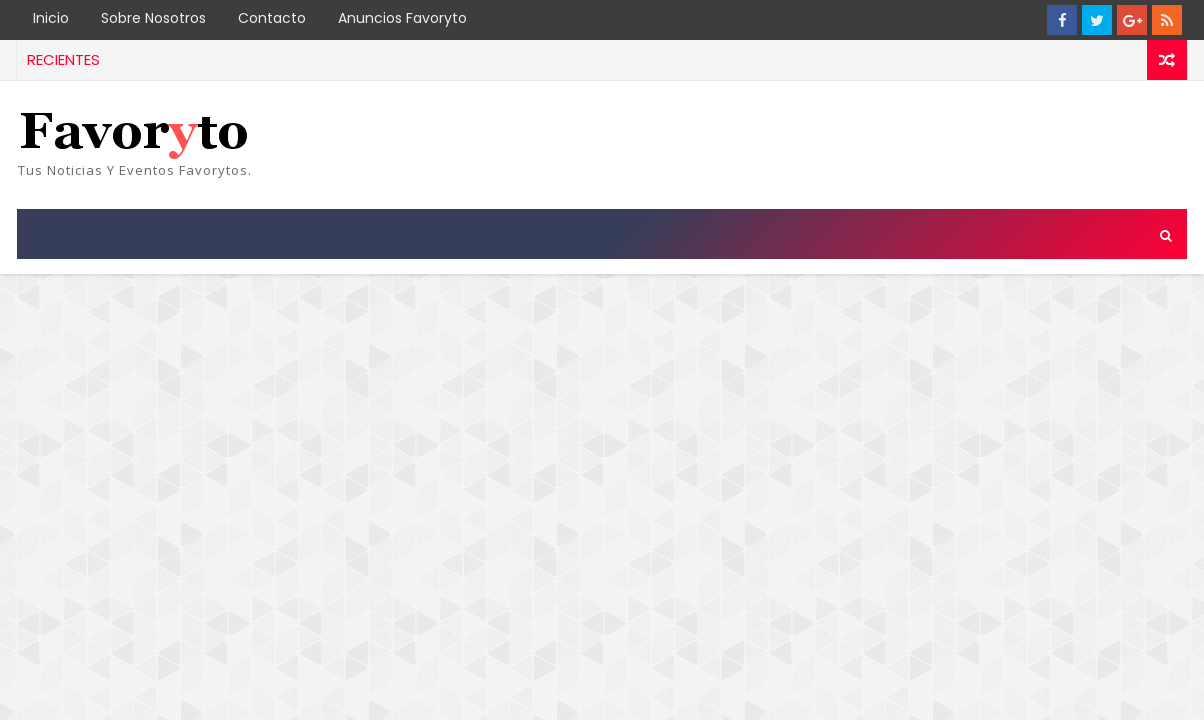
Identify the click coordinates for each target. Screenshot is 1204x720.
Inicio (51, 18)
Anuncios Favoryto (402, 18)
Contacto (272, 18)
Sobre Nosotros (153, 18)
